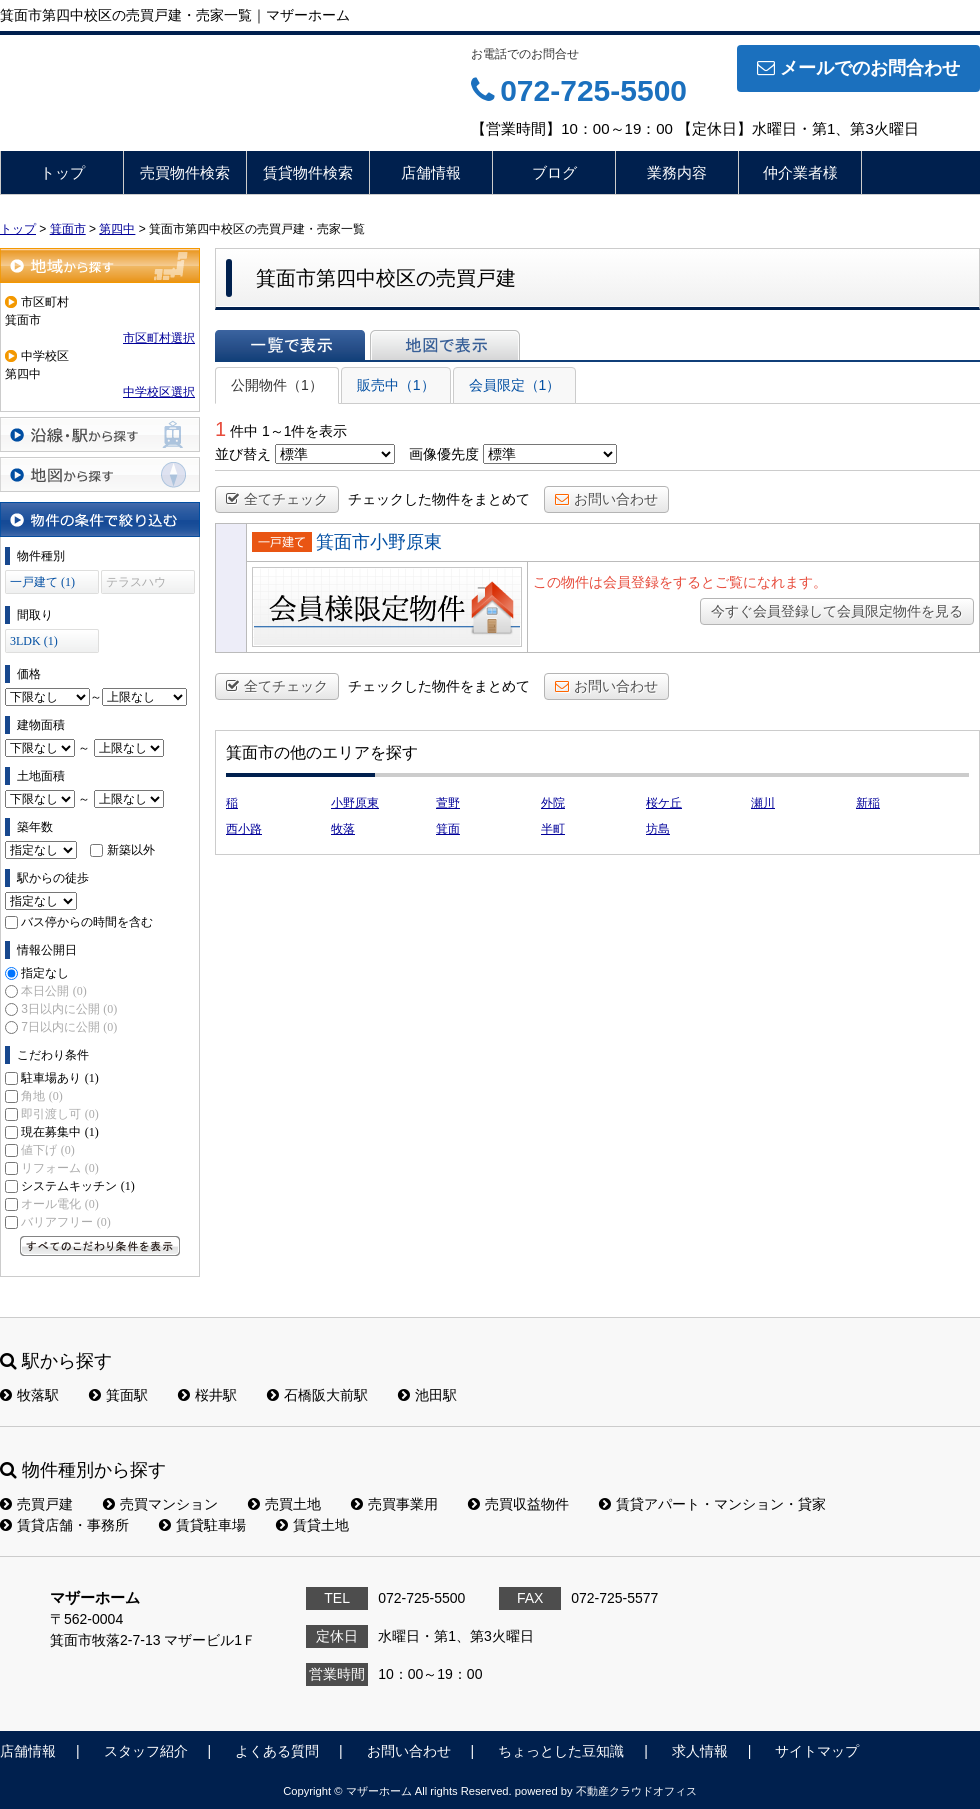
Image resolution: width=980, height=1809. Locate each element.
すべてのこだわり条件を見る (100, 1246)
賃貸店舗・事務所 (64, 1525)
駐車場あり (59, 1078)
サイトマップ (817, 1751)
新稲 (868, 803)
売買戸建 (36, 1504)
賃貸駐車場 (202, 1525)
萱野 (448, 803)
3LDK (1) (34, 641)
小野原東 (355, 803)
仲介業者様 (800, 172)
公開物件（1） (277, 385)
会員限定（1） (515, 385)
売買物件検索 (185, 172)
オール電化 (59, 1204)
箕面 (448, 829)
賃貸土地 (312, 1525)
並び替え (243, 454)
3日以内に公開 (69, 1009)
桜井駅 (207, 1395)
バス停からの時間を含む (87, 922)
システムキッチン (77, 1186)
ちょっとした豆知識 (561, 1751)
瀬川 (763, 803)
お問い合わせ (606, 499)
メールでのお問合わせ (858, 68)
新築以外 (131, 850)
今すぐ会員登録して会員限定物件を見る (837, 611)
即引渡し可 (59, 1114)
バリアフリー (65, 1222)
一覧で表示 (290, 345)
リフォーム (59, 1168)
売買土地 (284, 1504)
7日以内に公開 (69, 1027)
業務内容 (677, 172)
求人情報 (700, 1751)
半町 (553, 829)
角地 (41, 1096)
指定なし (45, 973)
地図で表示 (445, 345)
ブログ (554, 172)
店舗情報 (431, 172)
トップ (62, 172)
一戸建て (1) (42, 582)
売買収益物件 (518, 1504)
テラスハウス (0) (136, 584)
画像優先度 (444, 454)
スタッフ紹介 (146, 1751)
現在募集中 (59, 1132)
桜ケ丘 (664, 803)
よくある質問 (277, 1751)
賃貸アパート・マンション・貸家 (712, 1504)
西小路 (244, 829)
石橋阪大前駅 (317, 1395)
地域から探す (100, 265)
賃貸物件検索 (308, 172)
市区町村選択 (159, 338)
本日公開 (53, 991)
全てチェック (277, 499)
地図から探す (100, 474)
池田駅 (427, 1395)
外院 (553, 803)
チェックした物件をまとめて (439, 499)
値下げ (47, 1150)
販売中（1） (396, 385)
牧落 (343, 829)
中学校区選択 (159, 392)
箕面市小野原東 (379, 542)
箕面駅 (118, 1395)
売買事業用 (394, 1504)
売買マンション (160, 1504)
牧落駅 (29, 1395)
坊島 (658, 829)
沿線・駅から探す (100, 434)
